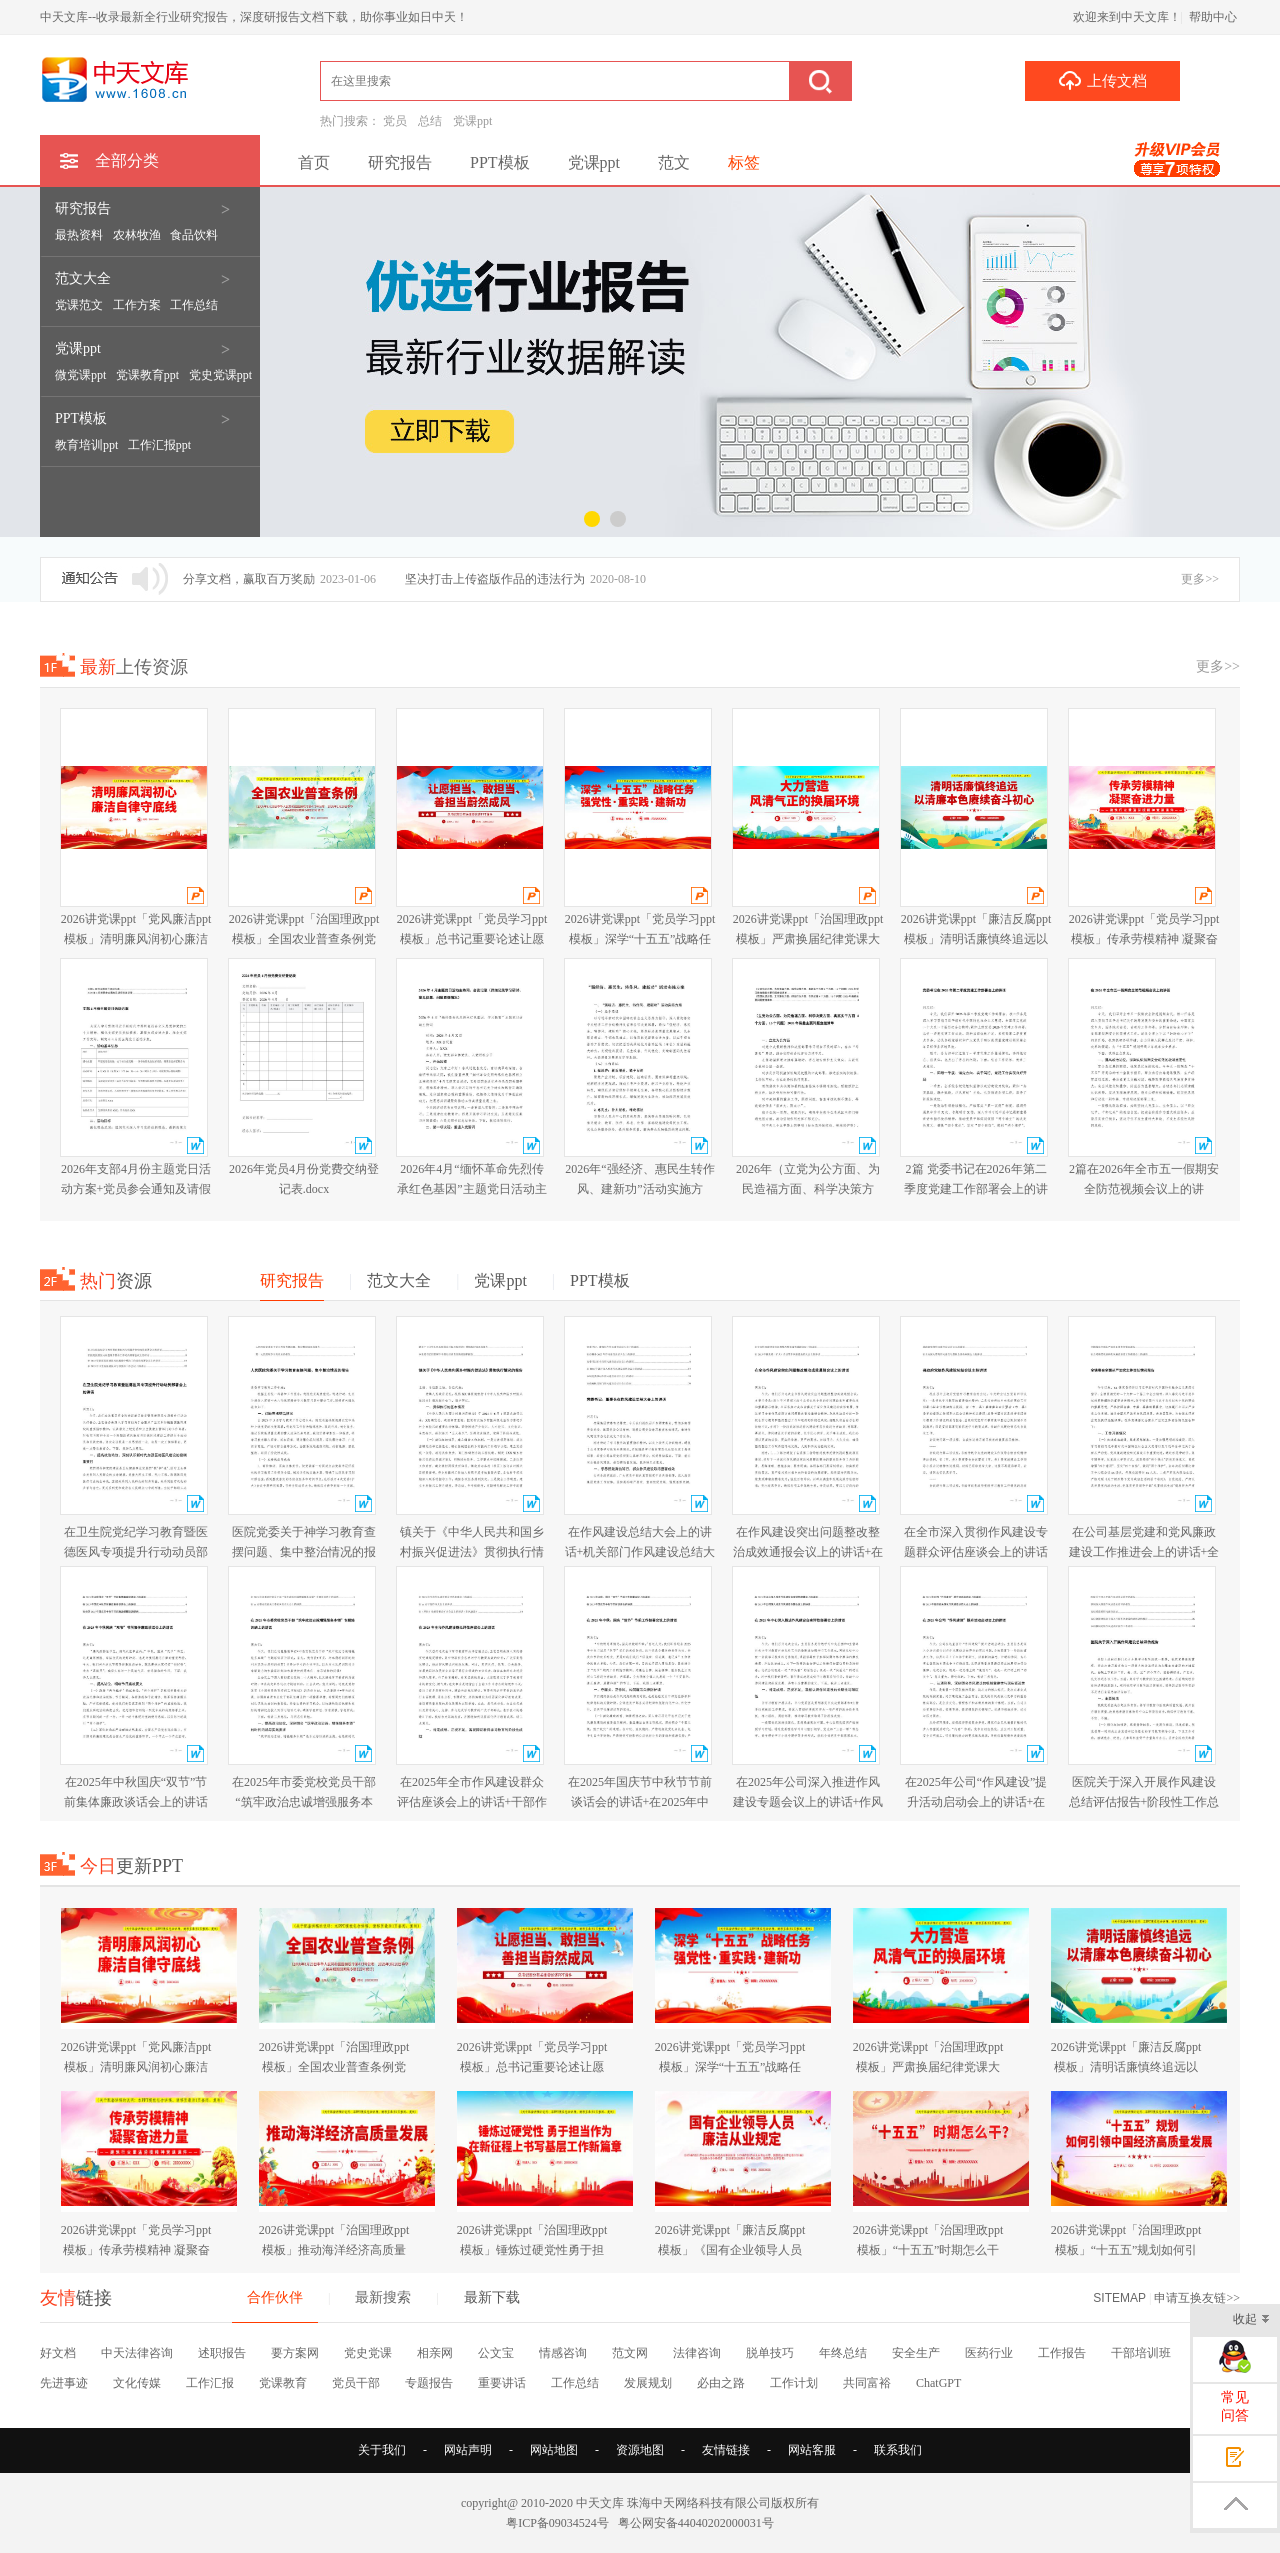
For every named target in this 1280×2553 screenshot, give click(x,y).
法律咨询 (697, 2353)
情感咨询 (563, 2353)
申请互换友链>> (1197, 2298)
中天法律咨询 (137, 2353)
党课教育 (283, 2383)
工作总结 (575, 2383)
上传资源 (134, 667)
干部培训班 (1141, 2353)
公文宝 (496, 2353)
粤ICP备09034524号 (557, 2523)
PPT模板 (83, 418)
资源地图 (640, 2450)
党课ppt (472, 121)
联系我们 (898, 2450)
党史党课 (368, 2353)
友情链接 (726, 2450)
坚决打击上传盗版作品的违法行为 (495, 579)
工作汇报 (210, 2383)
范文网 (630, 2353)
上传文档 (1102, 80)
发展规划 (648, 2383)
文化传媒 (137, 2383)
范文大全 (85, 278)
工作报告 (1062, 2353)
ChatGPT (938, 2383)
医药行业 (989, 2353)
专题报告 (429, 2383)
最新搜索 (383, 2297)
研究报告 (85, 208)
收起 (1251, 2320)
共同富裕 (867, 2383)
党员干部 (356, 2383)
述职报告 (222, 2353)
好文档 (58, 2353)
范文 (674, 162)
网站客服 (812, 2450)
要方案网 (295, 2353)
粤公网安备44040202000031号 (696, 2523)
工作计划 (794, 2383)
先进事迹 (64, 2383)
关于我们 (382, 2450)
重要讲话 (502, 2383)
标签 (744, 162)
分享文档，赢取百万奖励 (249, 579)
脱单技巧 (770, 2353)
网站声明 (468, 2450)
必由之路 (721, 2383)
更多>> (1200, 579)
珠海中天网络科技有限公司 (699, 2503)
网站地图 (554, 2450)
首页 (314, 162)
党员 (395, 121)
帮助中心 (1213, 17)
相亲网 (435, 2353)
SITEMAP (1119, 2298)
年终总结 (843, 2353)
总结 (430, 121)
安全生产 (916, 2353)
